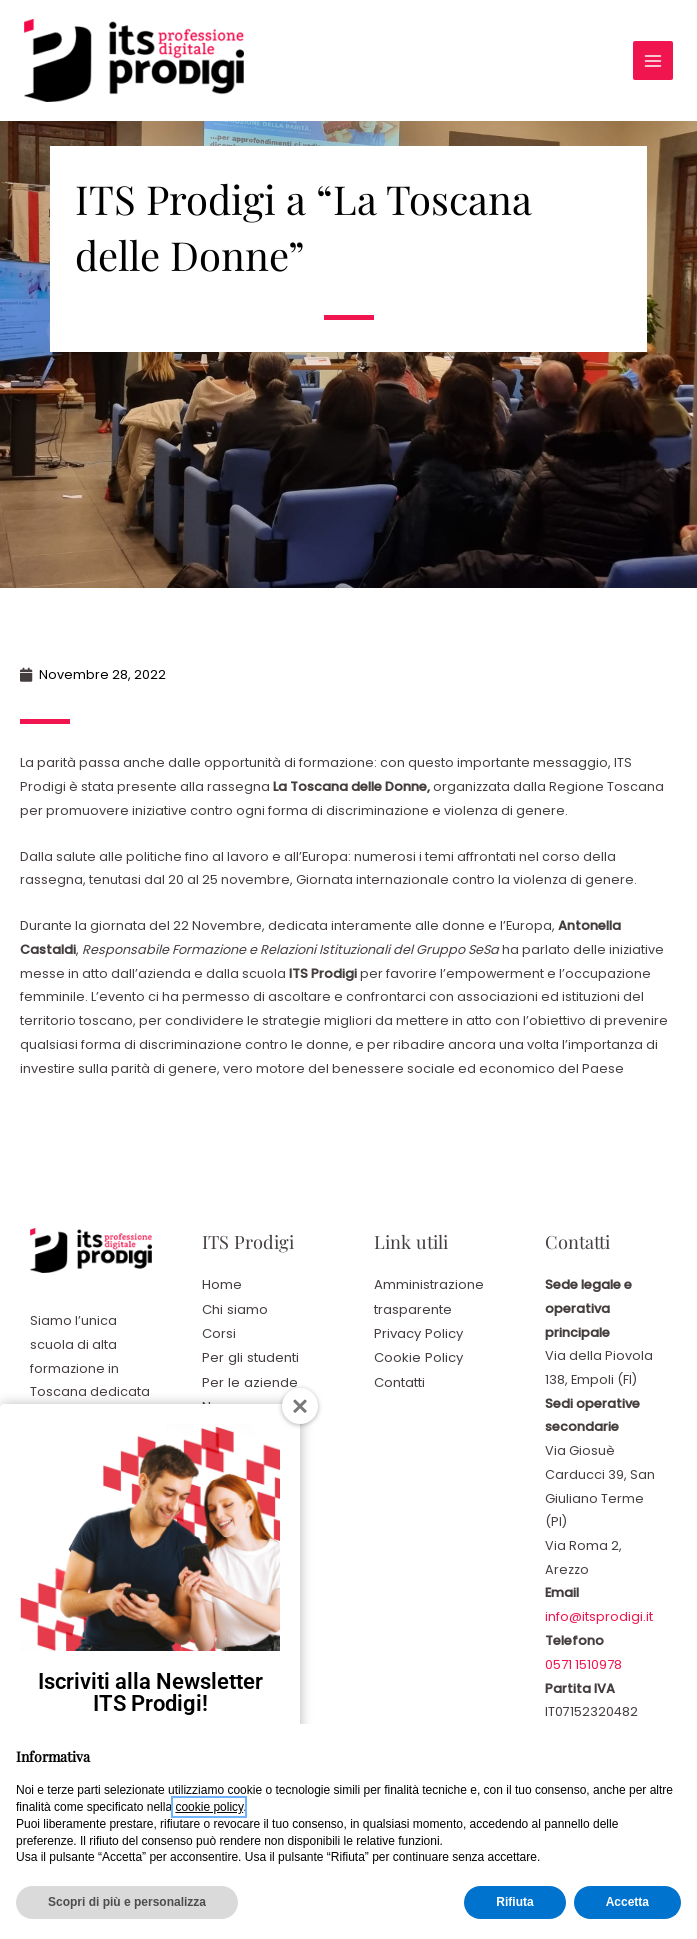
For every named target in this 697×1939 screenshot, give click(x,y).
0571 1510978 (583, 1663)
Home (222, 1284)
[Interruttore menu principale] (651, 60)
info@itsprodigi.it (599, 1616)
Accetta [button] (627, 1902)
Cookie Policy (417, 1355)
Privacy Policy (418, 1331)
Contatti (399, 1379)
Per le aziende (248, 1379)
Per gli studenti (249, 1355)
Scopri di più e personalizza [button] (127, 1902)
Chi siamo (234, 1308)
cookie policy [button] (209, 1807)
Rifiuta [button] (514, 1902)
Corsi (219, 1331)
